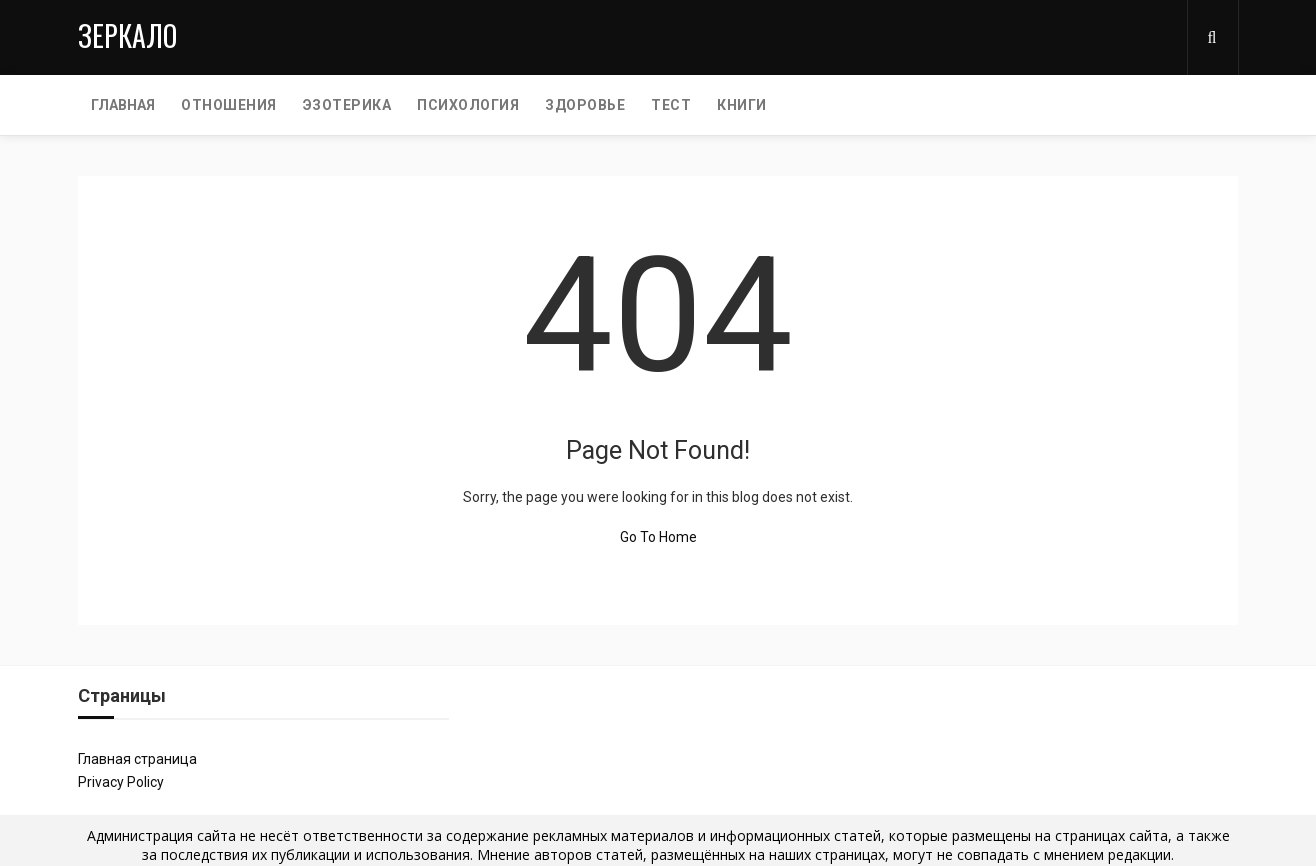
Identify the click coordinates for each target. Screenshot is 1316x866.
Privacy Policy (121, 782)
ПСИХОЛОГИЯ (468, 105)
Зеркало (127, 35)
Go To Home (658, 537)
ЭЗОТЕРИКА (347, 105)
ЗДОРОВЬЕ (585, 105)
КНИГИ (742, 105)
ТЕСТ (671, 105)
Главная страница (137, 759)
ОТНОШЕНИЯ (229, 105)
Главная (123, 105)
